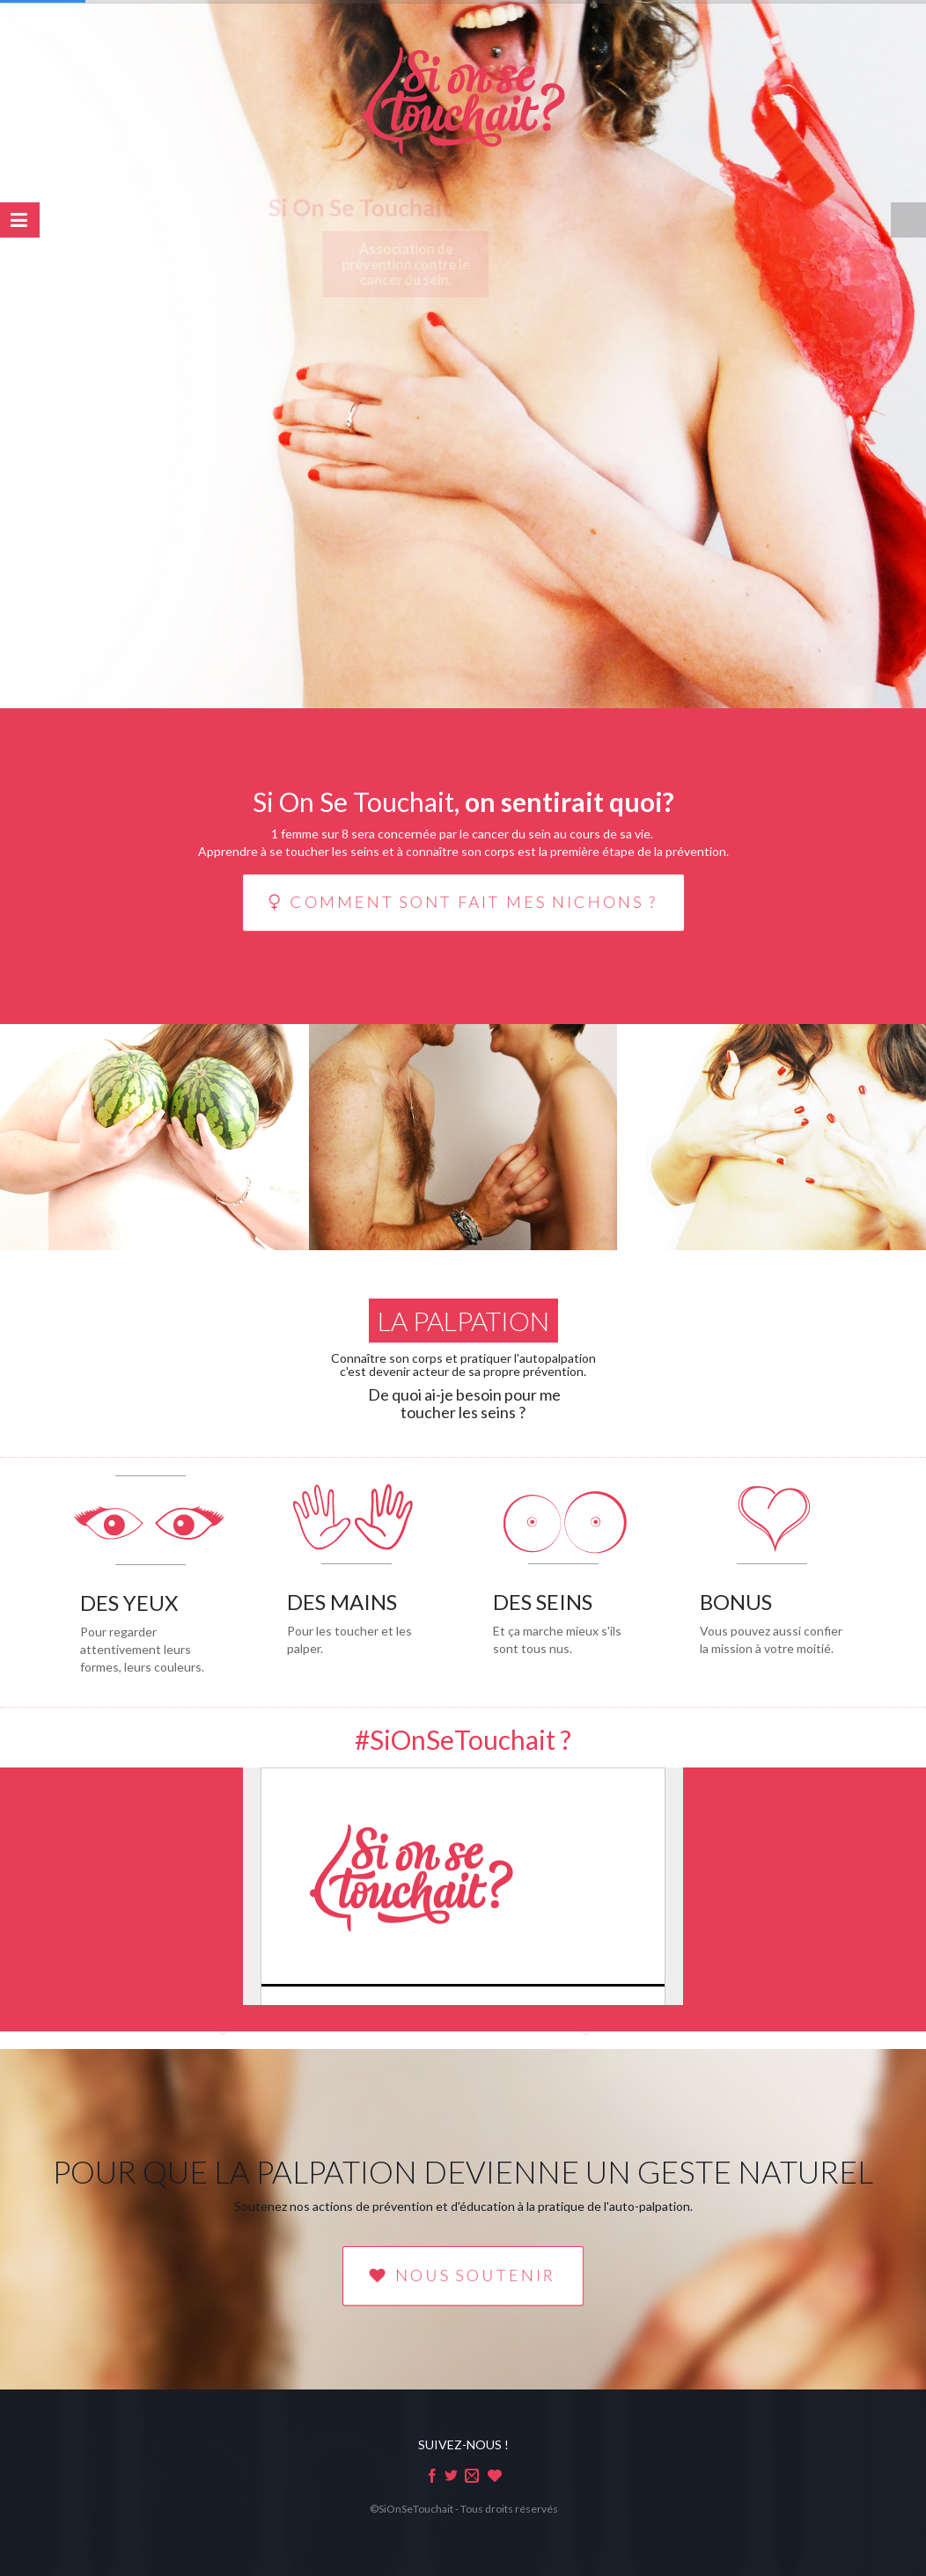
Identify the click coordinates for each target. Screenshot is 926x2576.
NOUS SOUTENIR (463, 2275)
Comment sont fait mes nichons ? (463, 901)
